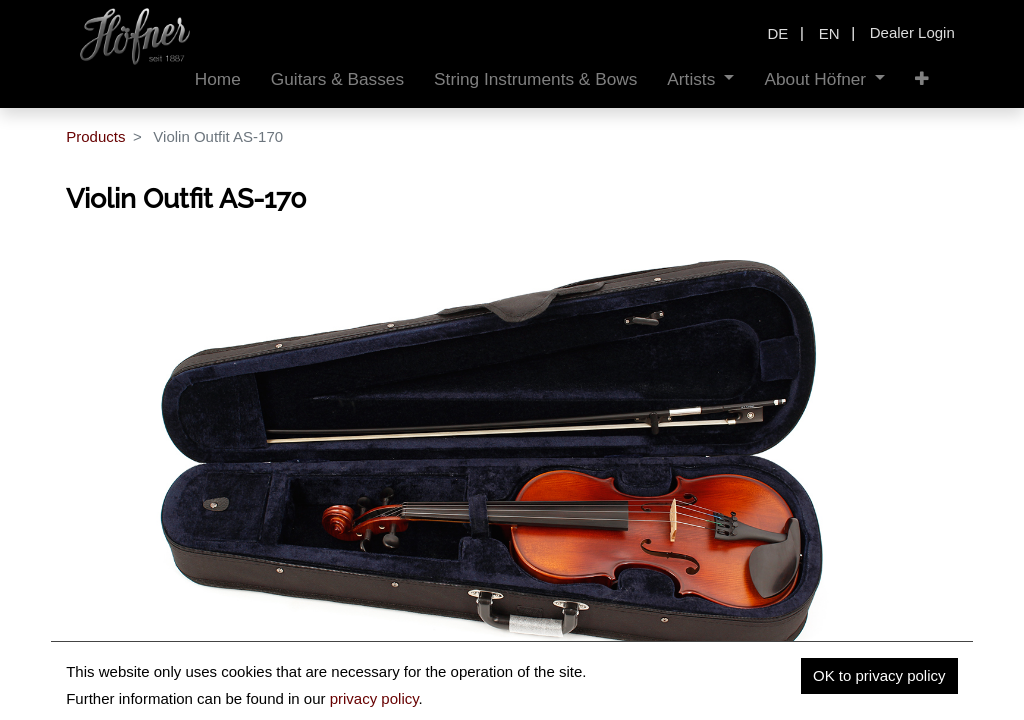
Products (95, 136)
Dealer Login (912, 32)
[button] (922, 79)
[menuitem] (218, 79)
